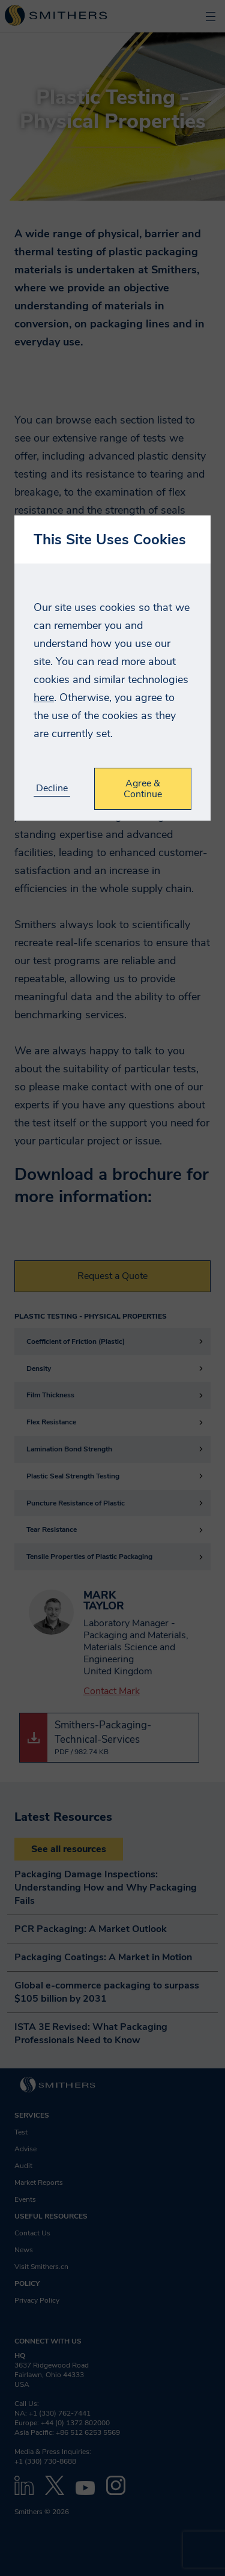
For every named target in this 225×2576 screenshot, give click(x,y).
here (44, 697)
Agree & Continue (143, 789)
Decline (52, 788)
